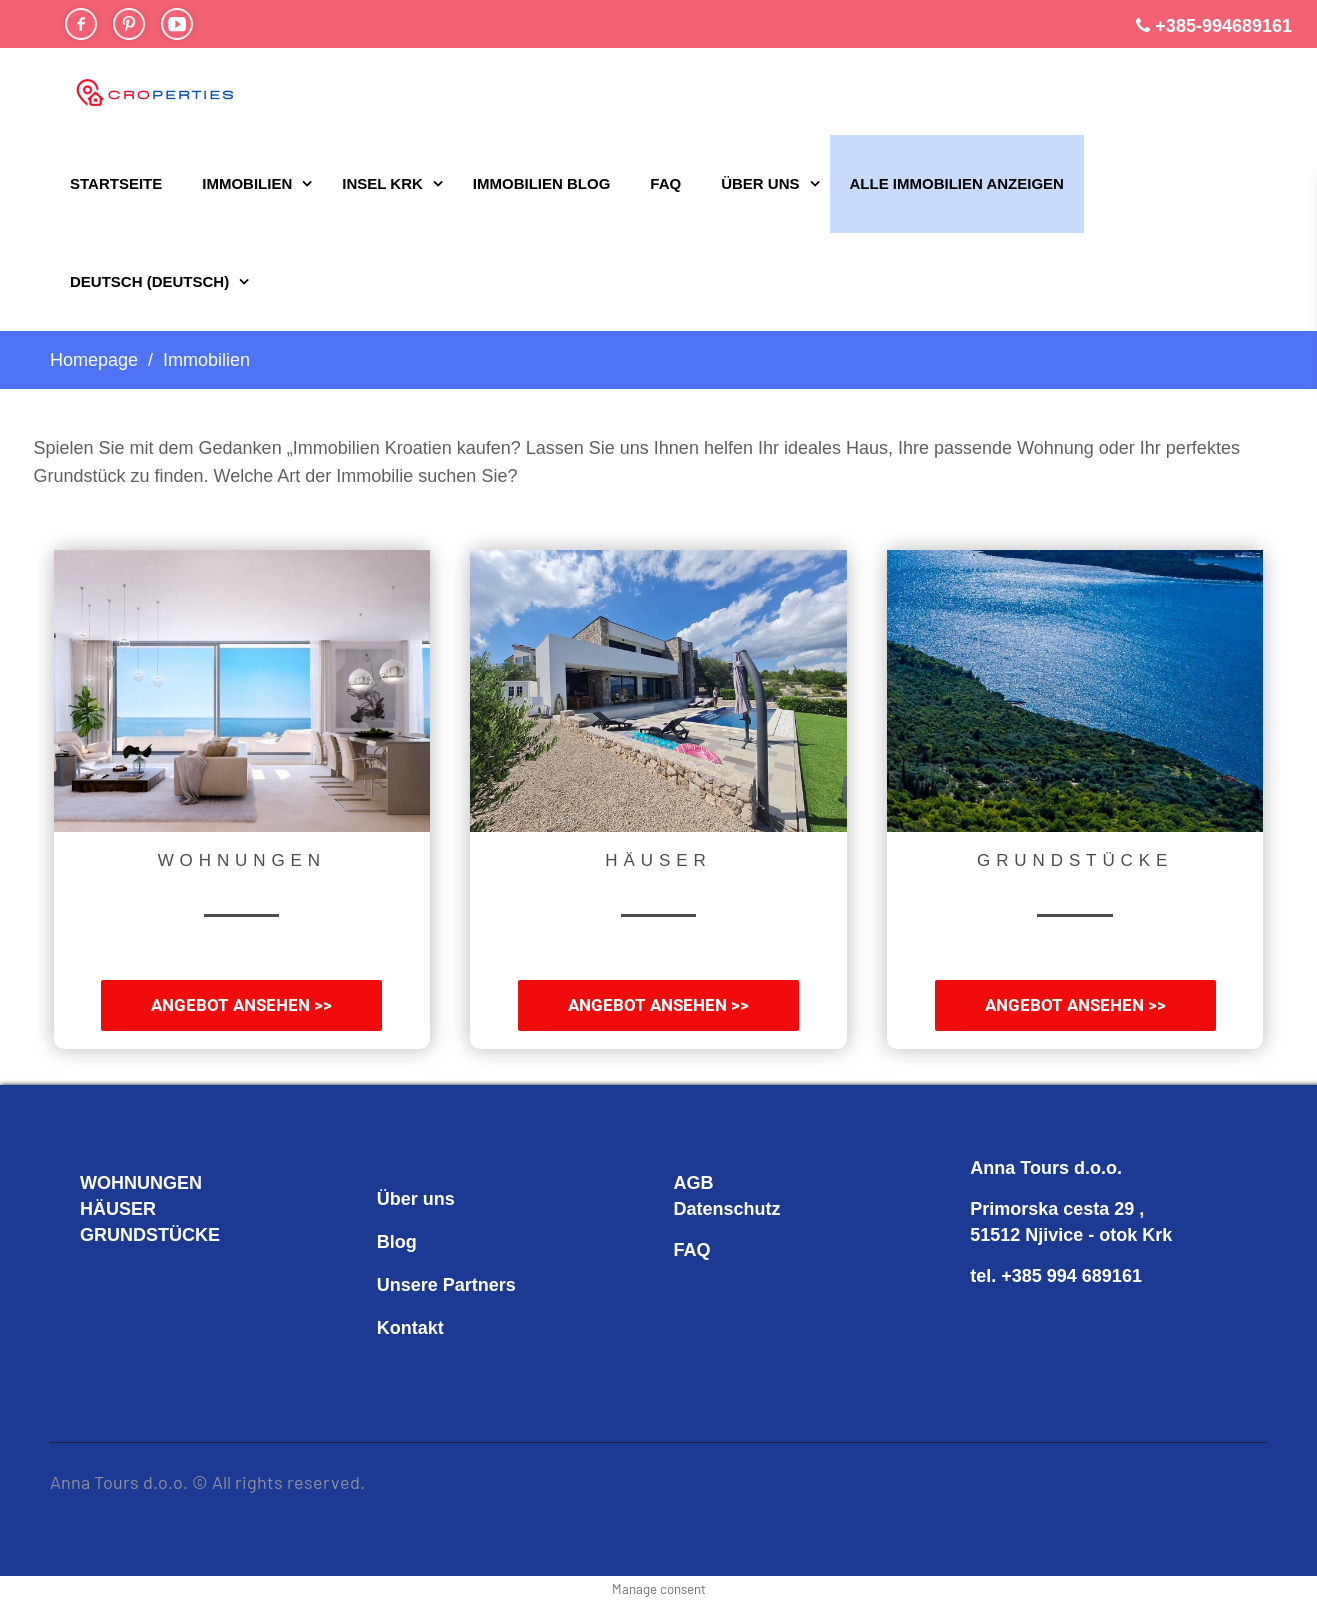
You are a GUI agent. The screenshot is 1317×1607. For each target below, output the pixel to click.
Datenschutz (727, 1209)
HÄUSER (118, 1209)
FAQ (665, 183)
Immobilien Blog (542, 183)
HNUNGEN (156, 1183)
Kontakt (410, 1328)
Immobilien (247, 183)
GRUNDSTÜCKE (150, 1235)
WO (95, 1183)
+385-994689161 (1223, 26)
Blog (397, 1242)
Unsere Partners (446, 1285)
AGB (694, 1183)
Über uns (760, 183)
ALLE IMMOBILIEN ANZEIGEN (957, 183)
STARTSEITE (116, 183)
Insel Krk (382, 183)
